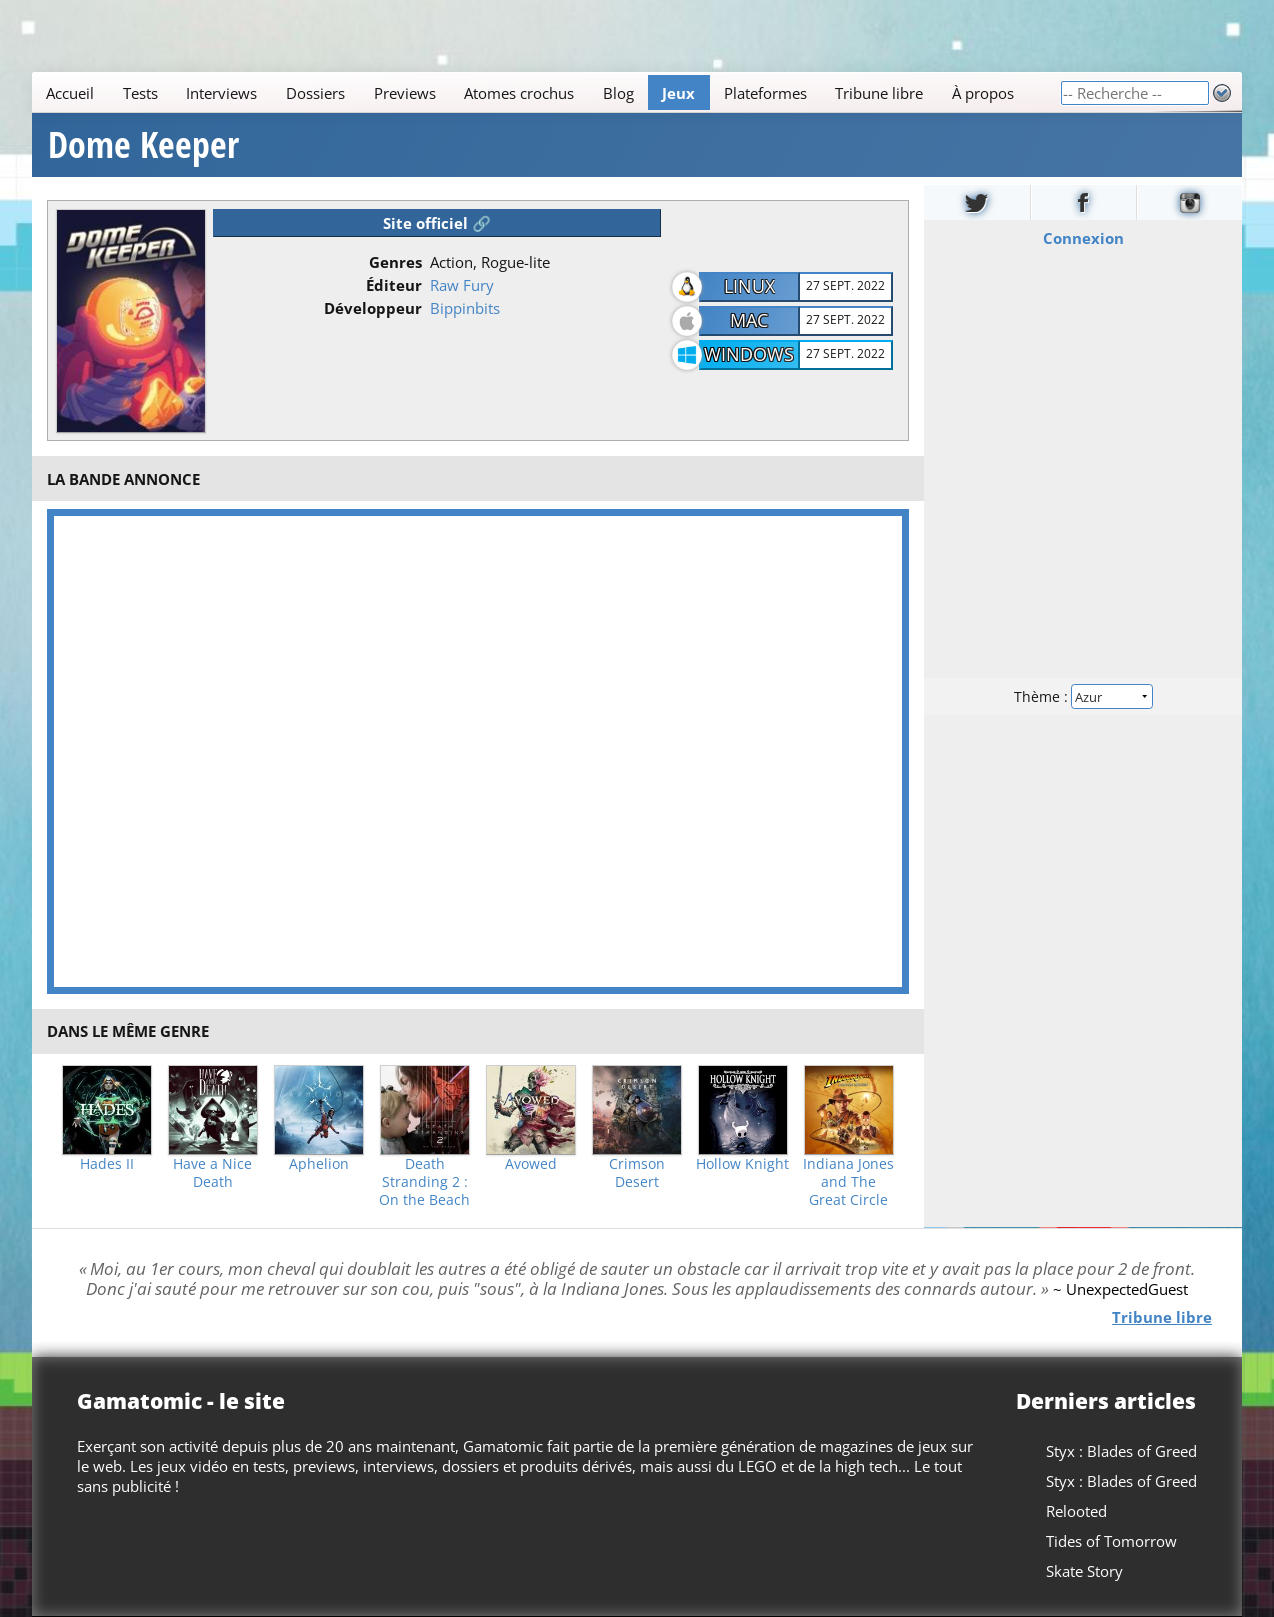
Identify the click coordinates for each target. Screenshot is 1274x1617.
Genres (395, 262)
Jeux (678, 93)
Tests (140, 93)
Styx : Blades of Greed (1121, 1451)
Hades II (107, 1164)
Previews (405, 93)
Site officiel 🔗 (437, 223)
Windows (749, 354)
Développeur (373, 308)
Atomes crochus (519, 93)
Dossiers (315, 93)
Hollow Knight (742, 1164)
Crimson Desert (637, 1173)
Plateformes (765, 93)
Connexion (1082, 238)
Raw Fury (462, 285)
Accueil (70, 93)
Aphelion (319, 1164)
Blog (618, 93)
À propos (983, 93)
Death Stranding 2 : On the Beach (424, 1182)
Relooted (1076, 1511)
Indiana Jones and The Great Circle (848, 1182)
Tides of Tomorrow (1111, 1541)
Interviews (221, 93)
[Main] (546, 92)
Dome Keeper (143, 145)
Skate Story (1084, 1571)
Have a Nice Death (212, 1173)
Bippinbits (465, 308)
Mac (749, 320)
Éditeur (394, 285)
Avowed (531, 1164)
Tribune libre (879, 93)
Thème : (1083, 696)
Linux (749, 286)
